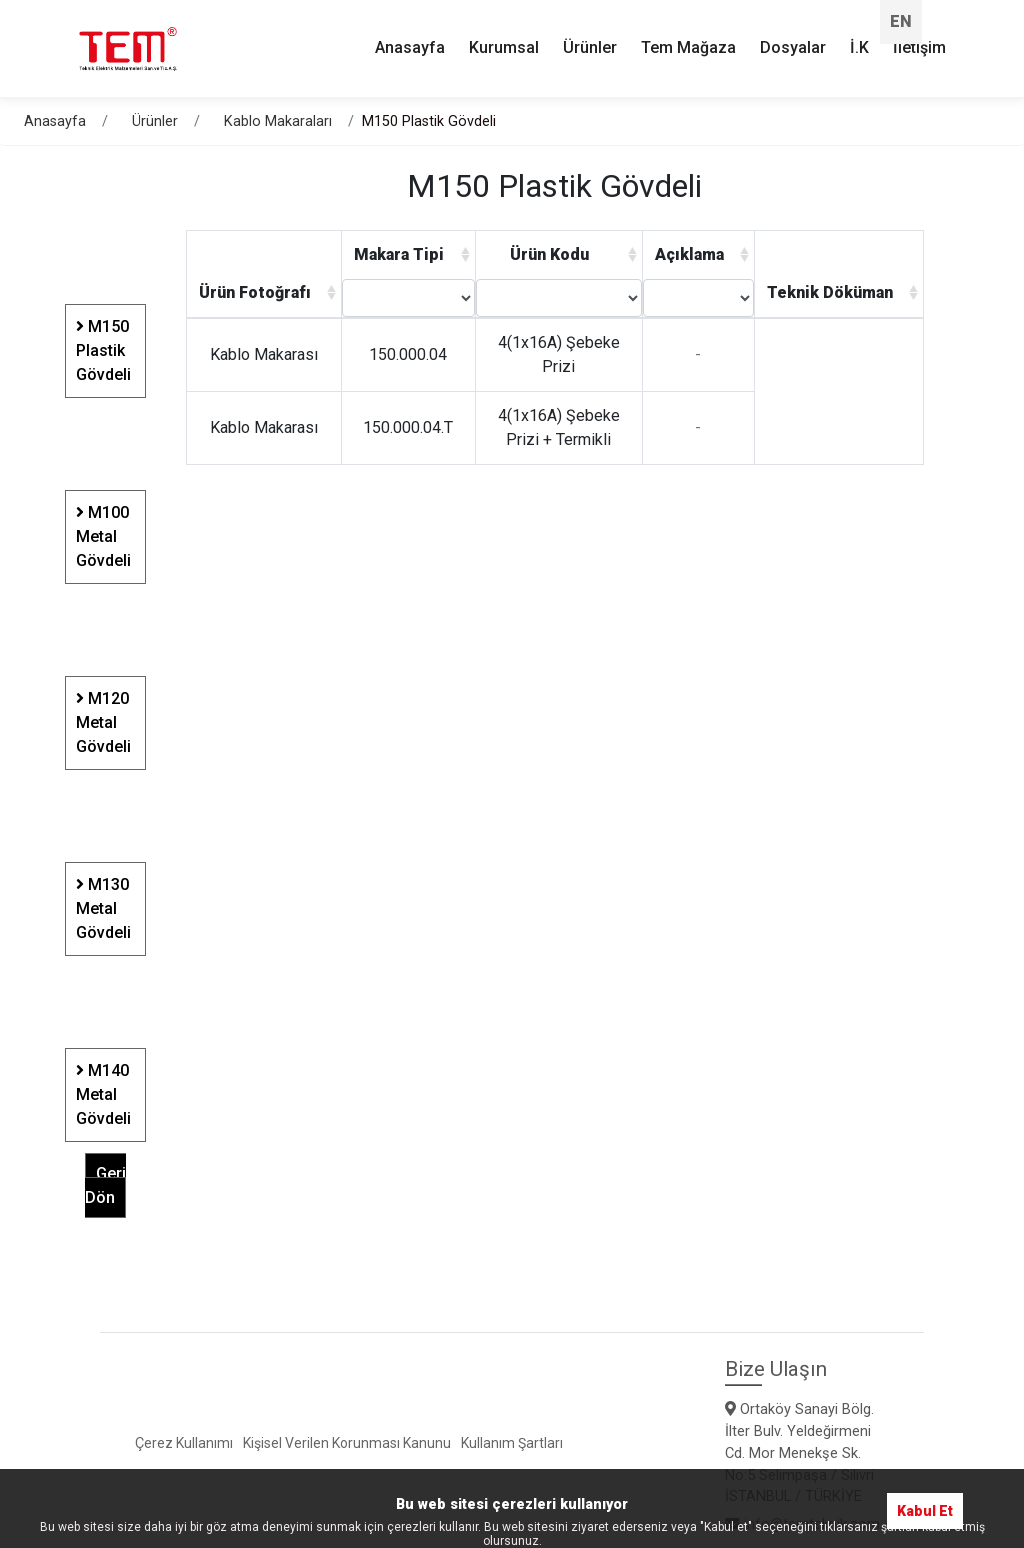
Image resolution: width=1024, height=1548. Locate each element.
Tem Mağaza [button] (688, 38)
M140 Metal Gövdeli (103, 1084)
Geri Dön (105, 1175)
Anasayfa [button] (410, 38)
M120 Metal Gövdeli (103, 712)
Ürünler (155, 110)
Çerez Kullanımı (184, 1432)
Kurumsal (504, 38)
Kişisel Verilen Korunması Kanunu (347, 1432)
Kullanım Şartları (512, 1432)
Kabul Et (925, 1500)
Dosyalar (793, 38)
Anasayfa (55, 110)
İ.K (859, 38)
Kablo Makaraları (278, 110)
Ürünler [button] (590, 38)
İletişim (919, 38)
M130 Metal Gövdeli (103, 898)
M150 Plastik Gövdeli (103, 340)
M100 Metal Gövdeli (103, 526)
